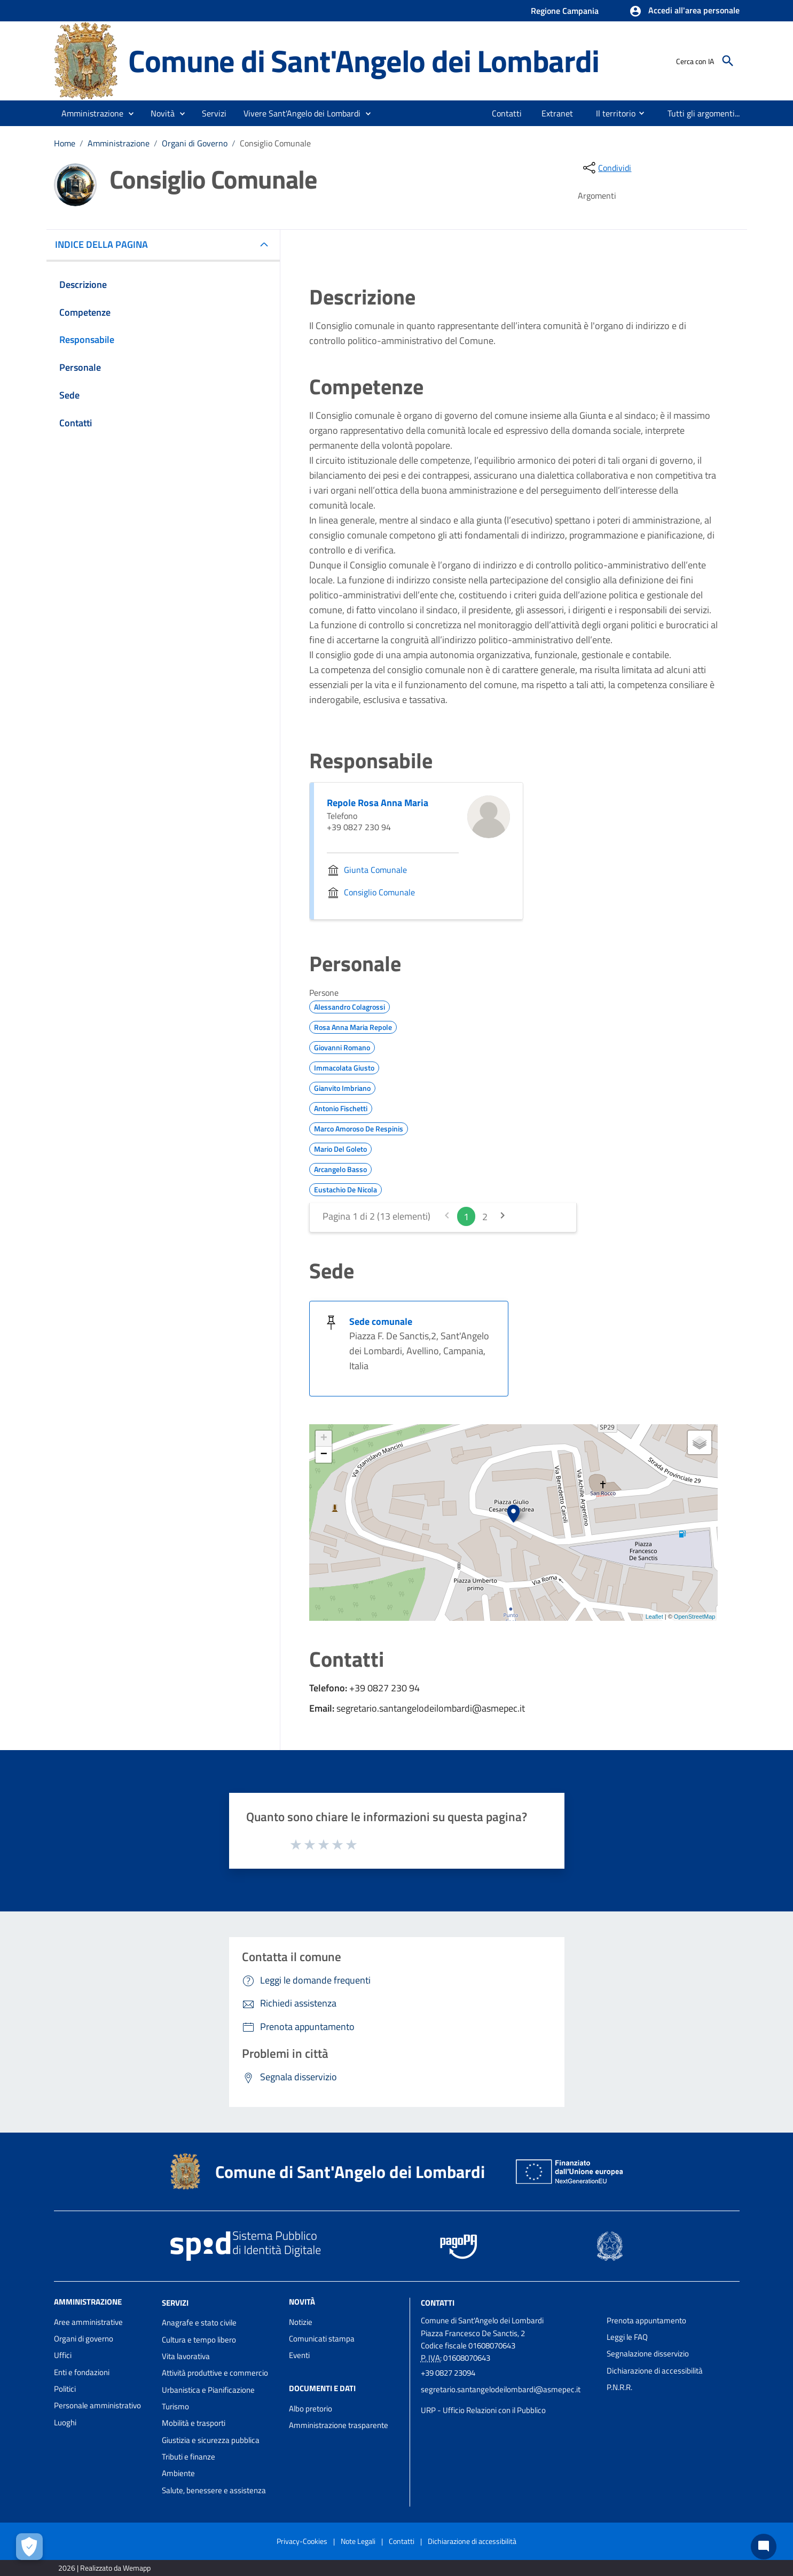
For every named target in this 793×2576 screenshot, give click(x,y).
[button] (684, 11)
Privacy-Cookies (302, 2541)
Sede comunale (380, 1321)
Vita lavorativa (186, 2356)
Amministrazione (119, 143)
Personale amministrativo (97, 2405)
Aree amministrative (88, 2322)
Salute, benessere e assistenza (214, 2490)
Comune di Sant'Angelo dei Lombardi (363, 60)
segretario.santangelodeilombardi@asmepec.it (500, 2389)
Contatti (437, 2302)
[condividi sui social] (606, 167)
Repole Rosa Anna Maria (377, 802)
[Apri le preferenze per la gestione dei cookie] (29, 2546)
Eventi (299, 2355)
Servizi (175, 2302)
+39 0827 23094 (448, 2373)
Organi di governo (83, 2338)
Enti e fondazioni (81, 2372)
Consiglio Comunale (275, 143)
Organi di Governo (194, 143)
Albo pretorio (310, 2408)
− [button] (323, 1455)
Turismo (175, 2406)
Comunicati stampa (322, 2338)
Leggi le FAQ (627, 2337)
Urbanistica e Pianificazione (208, 2390)
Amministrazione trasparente (338, 2425)
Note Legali (358, 2541)
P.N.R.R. (619, 2387)
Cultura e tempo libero (199, 2339)
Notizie (300, 2322)
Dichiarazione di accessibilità (655, 2370)
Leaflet (654, 1616)
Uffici (63, 2355)
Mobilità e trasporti (193, 2423)
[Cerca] (728, 61)
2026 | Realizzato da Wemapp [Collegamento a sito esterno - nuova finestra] (104, 2567)
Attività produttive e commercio (215, 2373)
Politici (65, 2389)
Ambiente (178, 2473)
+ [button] (323, 1439)
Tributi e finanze (188, 2456)
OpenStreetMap (695, 1616)
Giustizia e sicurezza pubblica (211, 2440)
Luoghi (65, 2422)
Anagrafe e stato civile (199, 2322)
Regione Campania (565, 10)
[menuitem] (506, 113)
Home (64, 143)
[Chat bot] (763, 2546)
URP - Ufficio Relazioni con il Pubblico (483, 2410)
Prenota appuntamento (646, 2320)
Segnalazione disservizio (648, 2353)
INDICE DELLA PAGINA (105, 244)
